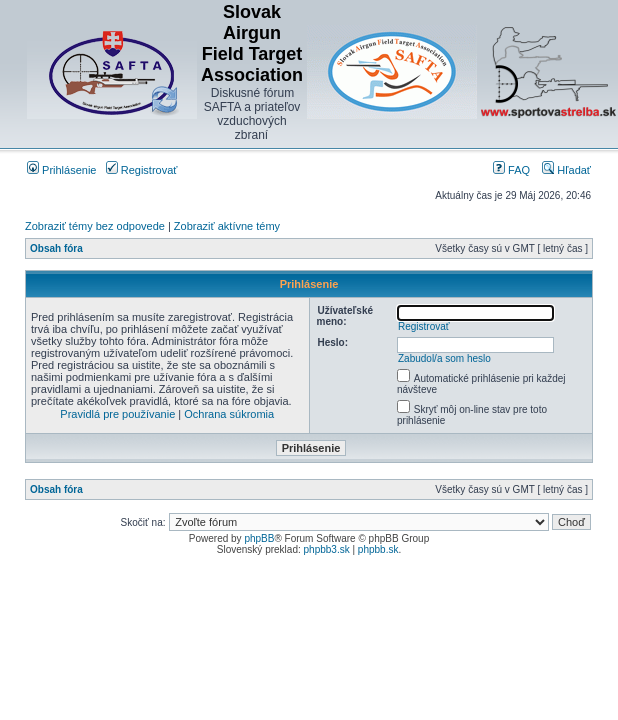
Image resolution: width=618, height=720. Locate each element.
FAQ (511, 170)
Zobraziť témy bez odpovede (95, 226)
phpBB (259, 538)
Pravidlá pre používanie (117, 414)
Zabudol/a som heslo (444, 358)
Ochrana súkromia (229, 414)
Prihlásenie (61, 170)
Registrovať (142, 170)
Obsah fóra (56, 248)
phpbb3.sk (327, 549)
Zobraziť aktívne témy (227, 226)
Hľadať (566, 170)
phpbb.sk (378, 549)
